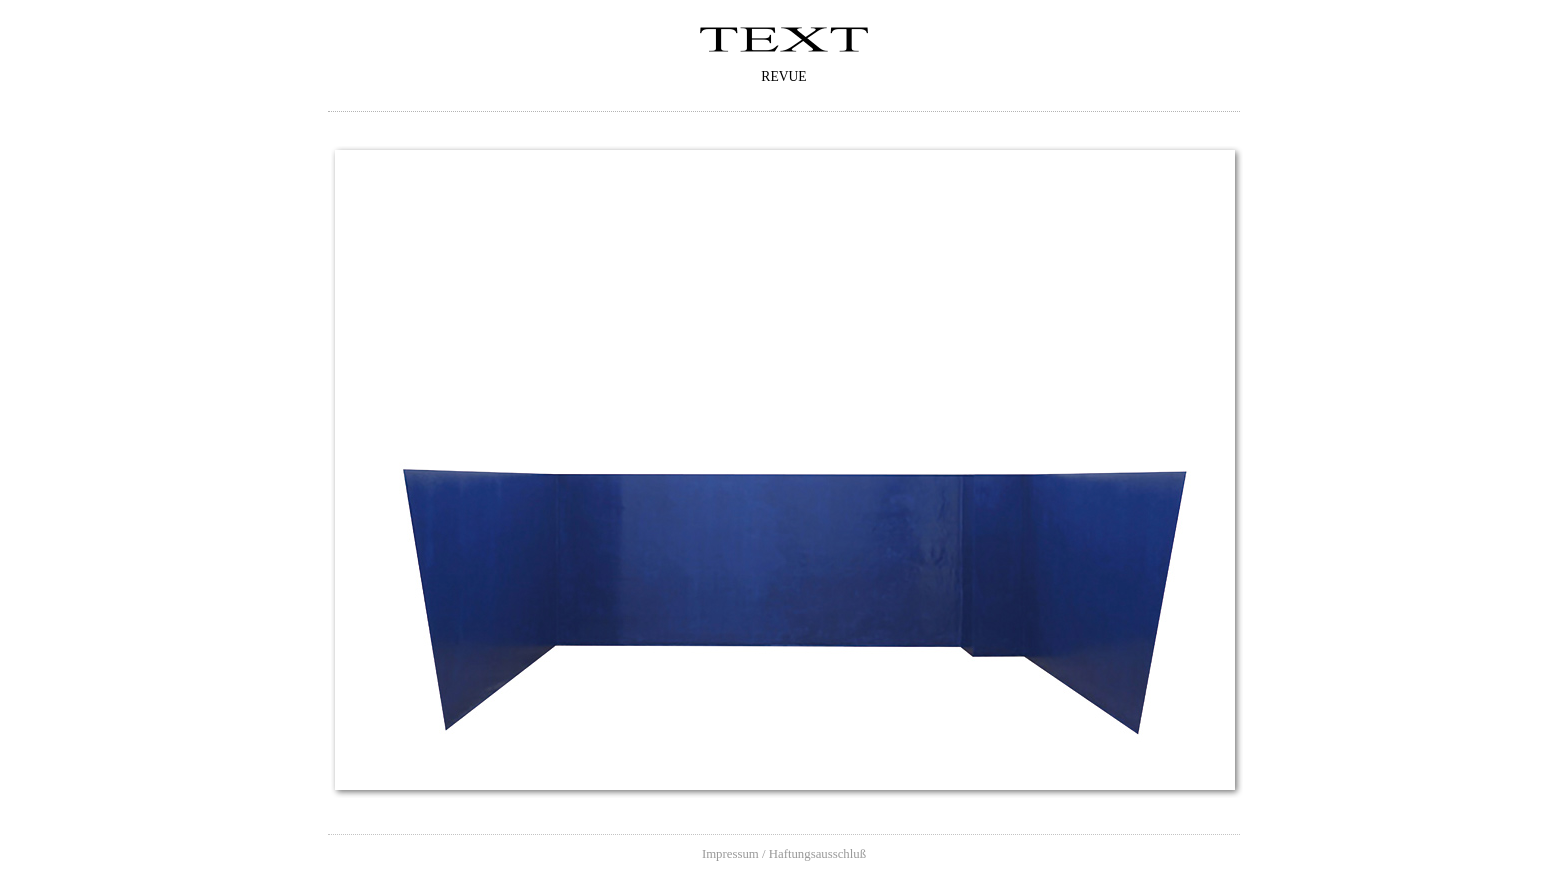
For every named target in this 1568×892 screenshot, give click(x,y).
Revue (783, 76)
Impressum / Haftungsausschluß (784, 854)
